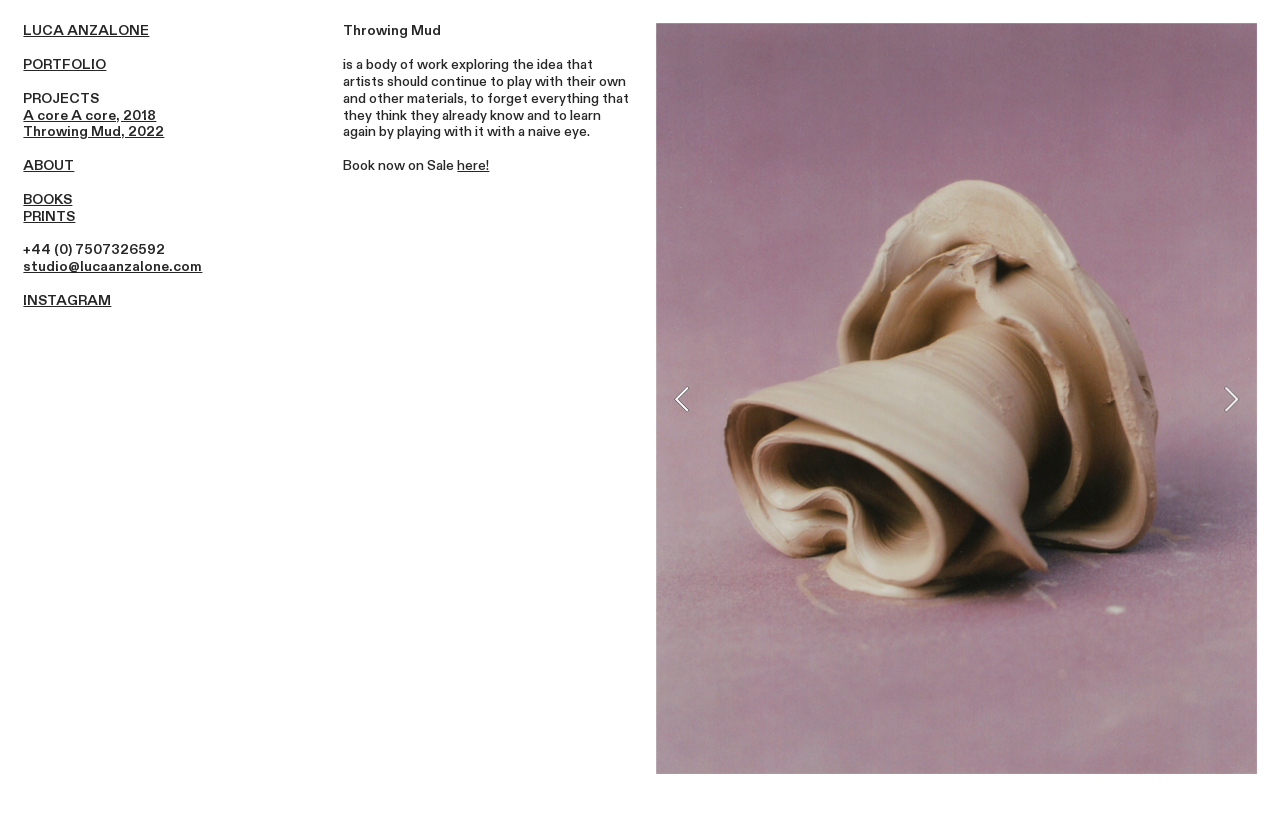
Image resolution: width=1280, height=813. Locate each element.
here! (473, 165)
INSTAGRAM (67, 300)
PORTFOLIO (64, 64)
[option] (956, 398)
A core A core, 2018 (89, 115)
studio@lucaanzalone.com (112, 266)
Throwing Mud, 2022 (93, 131)
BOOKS (47, 199)
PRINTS (49, 216)
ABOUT (48, 165)
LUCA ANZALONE (86, 30)
